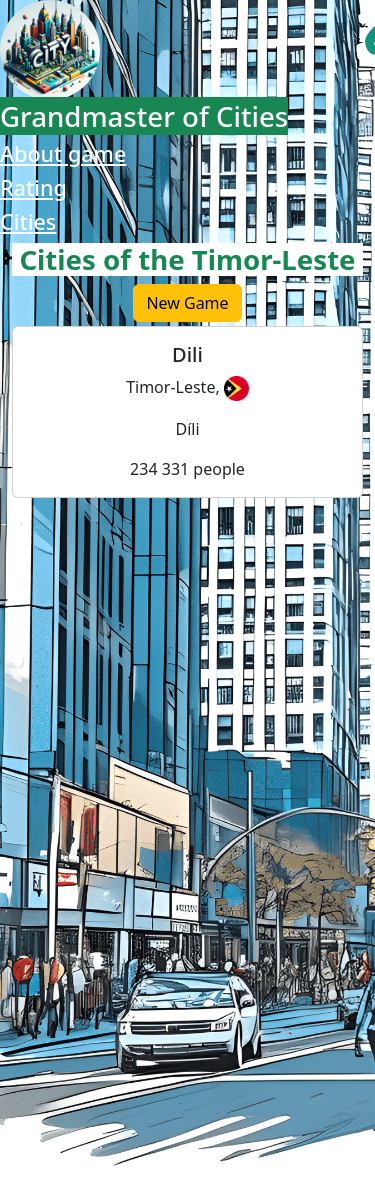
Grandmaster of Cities (144, 116)
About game (63, 153)
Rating (33, 187)
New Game (187, 303)
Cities (28, 221)
